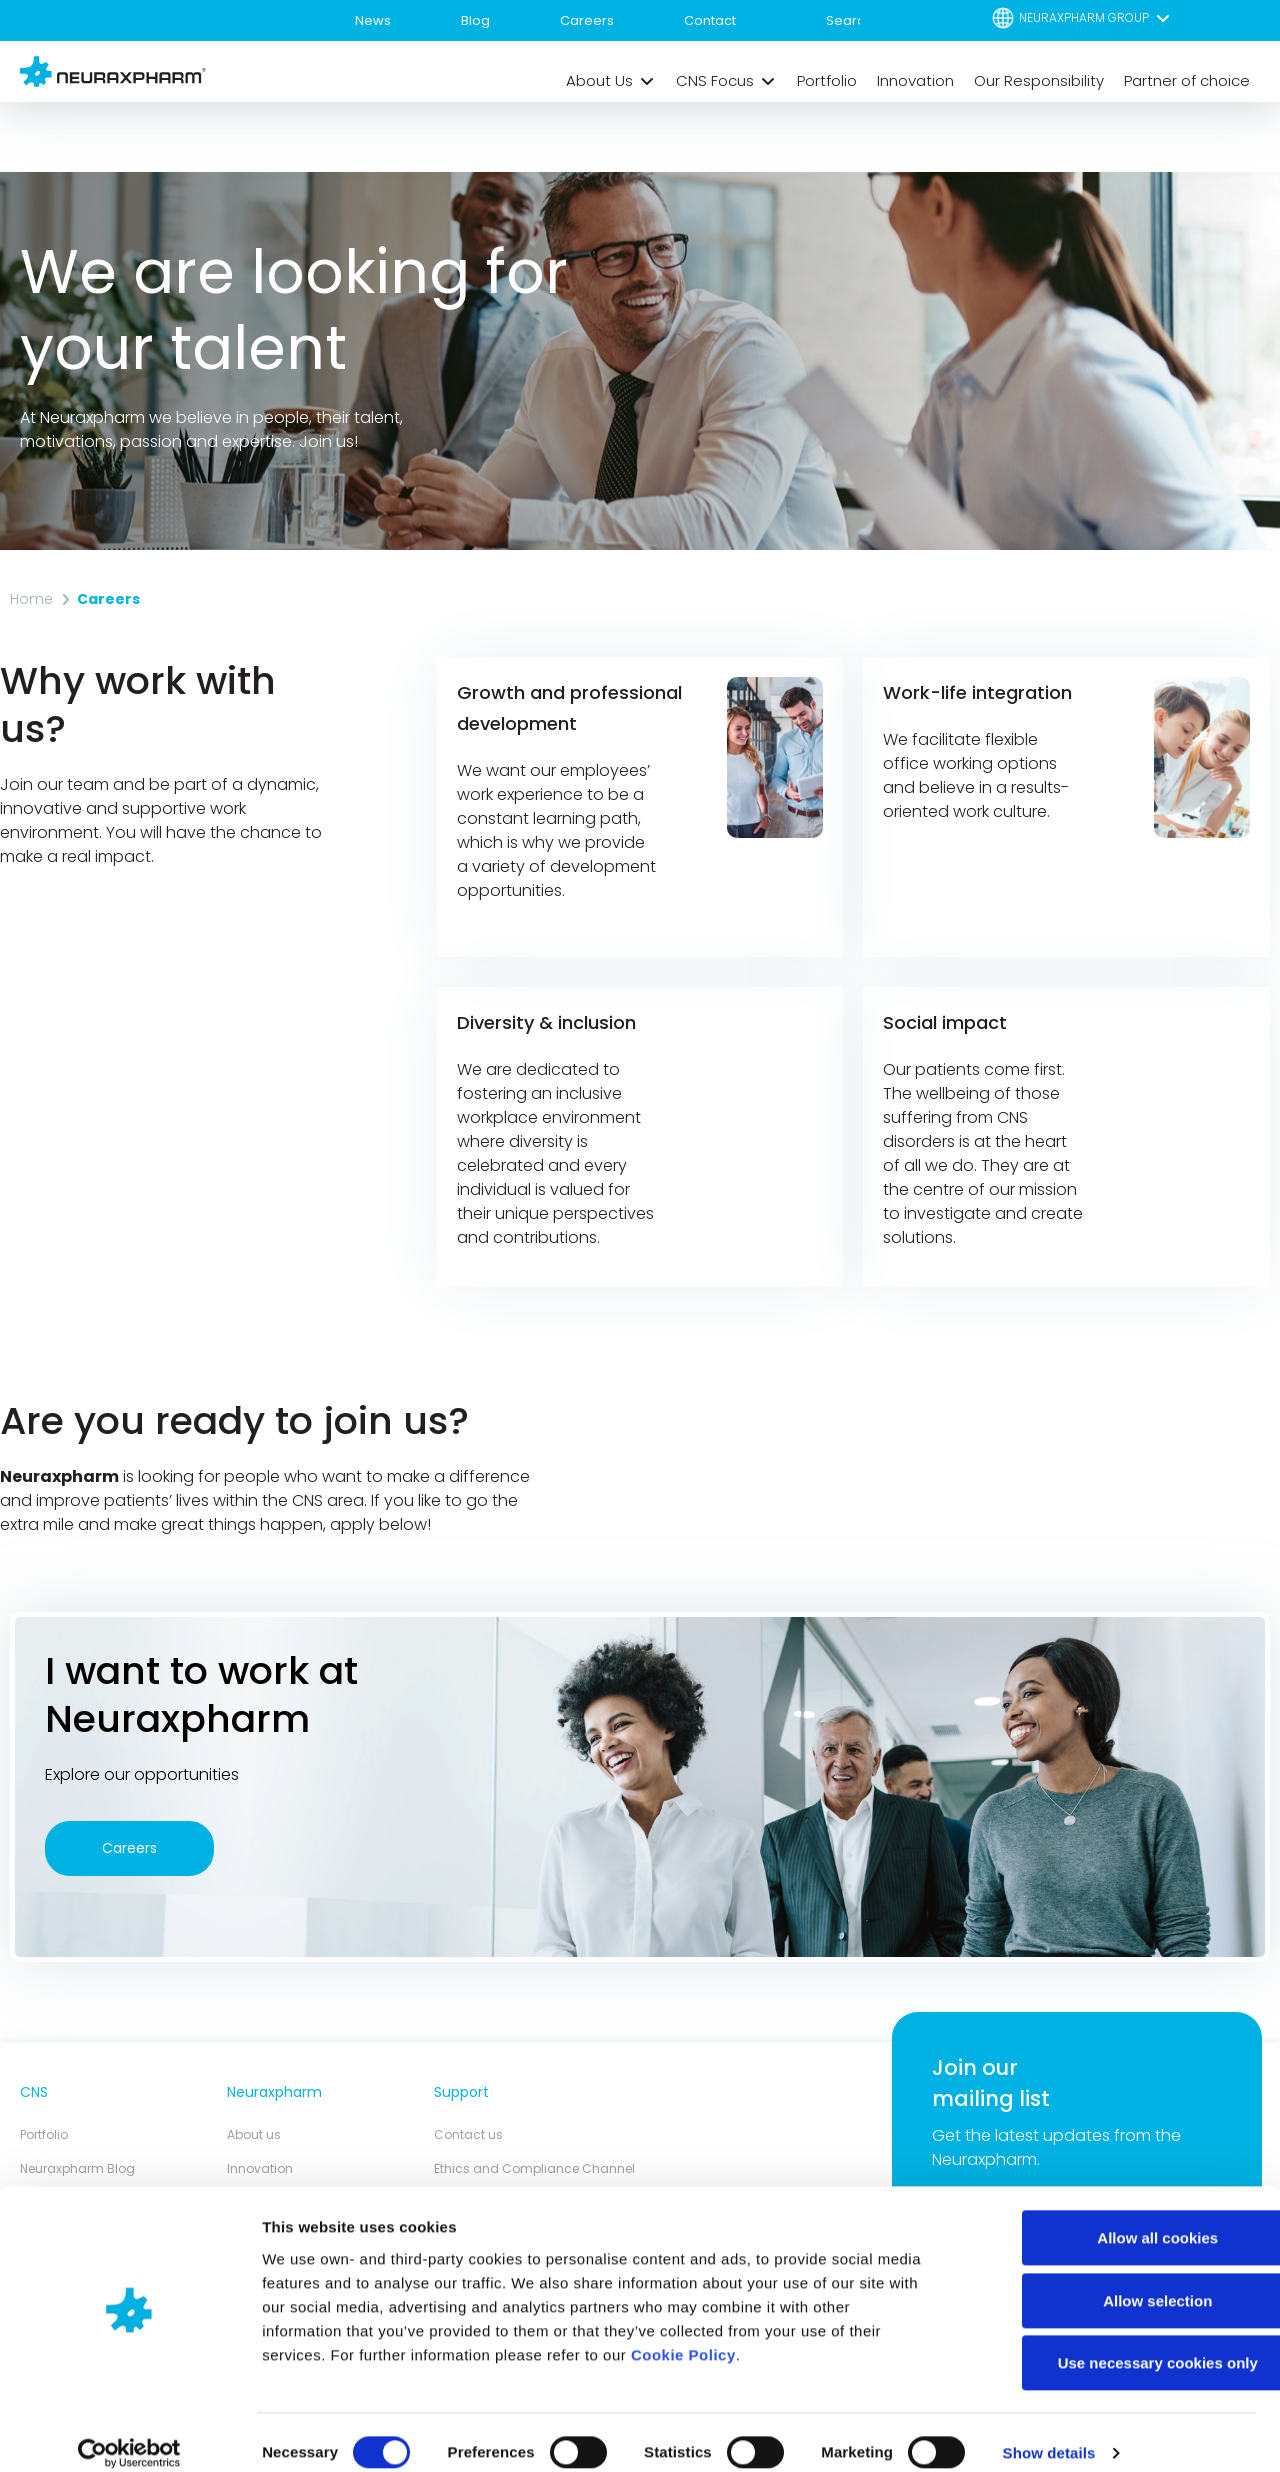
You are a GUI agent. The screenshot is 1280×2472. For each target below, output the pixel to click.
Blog (475, 20)
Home (31, 599)
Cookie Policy (683, 2334)
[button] (1082, 17)
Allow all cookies (1113, 2217)
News (373, 20)
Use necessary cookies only (1113, 2342)
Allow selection (1112, 2280)
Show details (1049, 2432)
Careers (587, 20)
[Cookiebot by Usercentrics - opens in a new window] (129, 2433)
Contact (710, 20)
